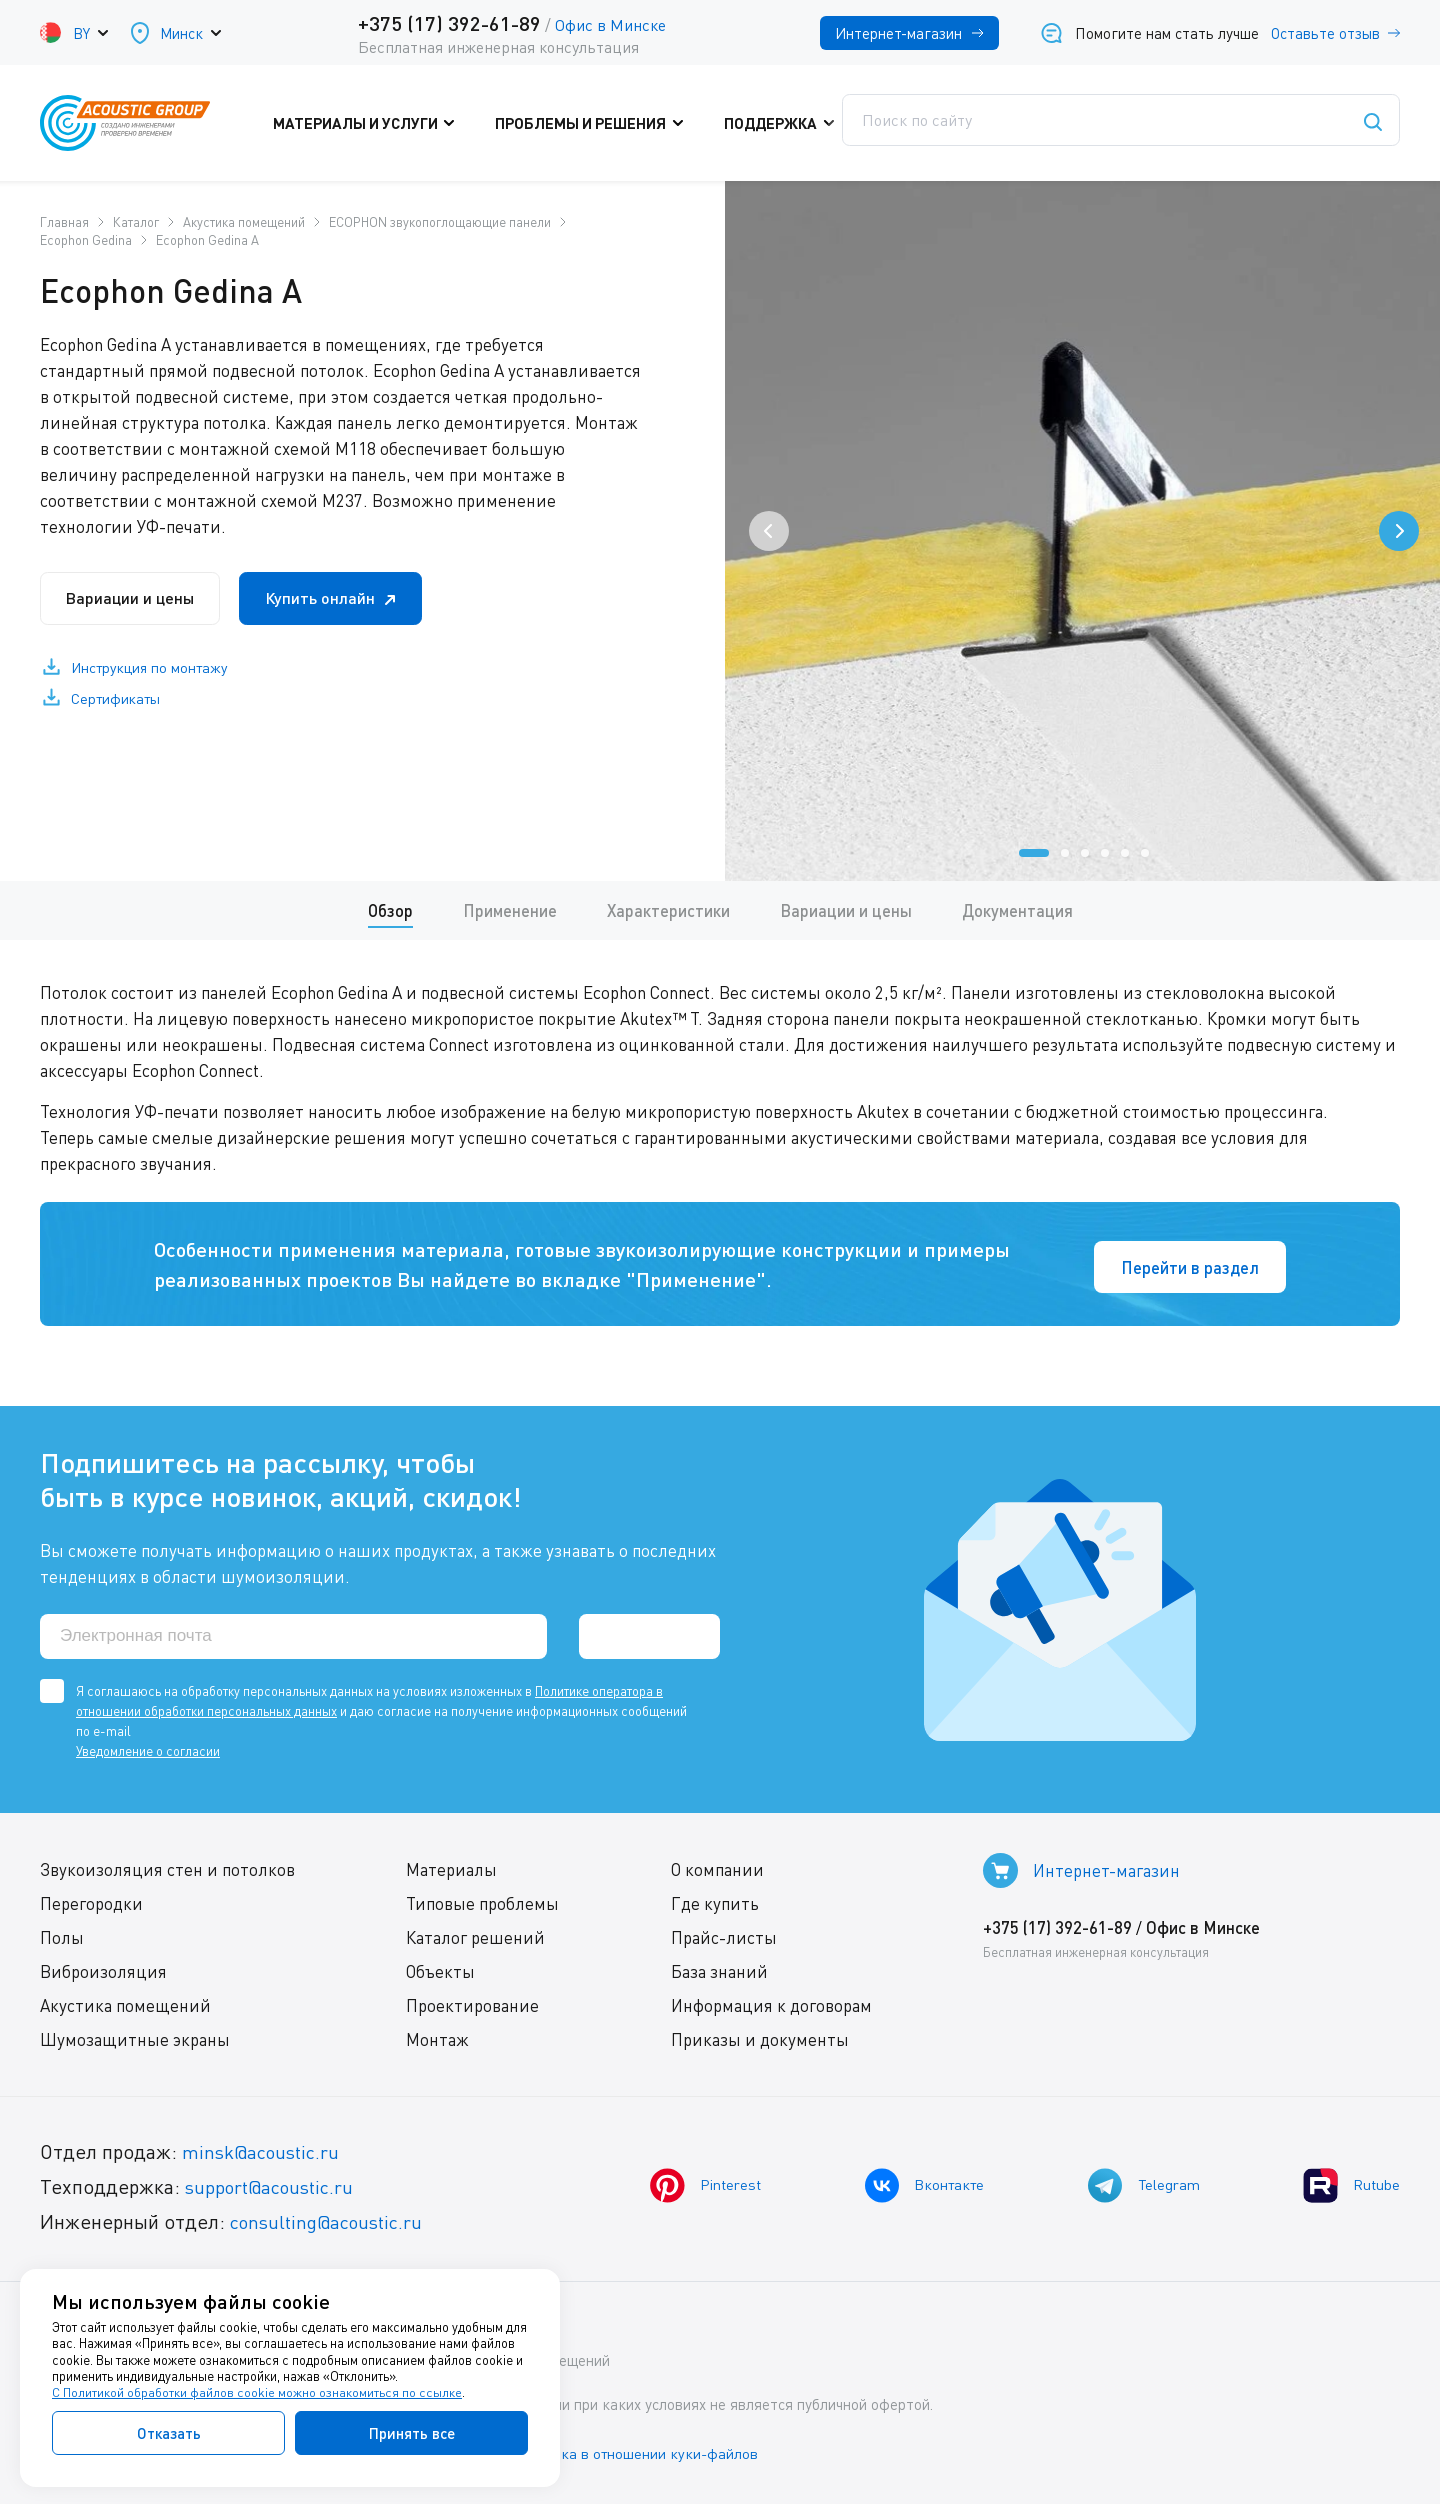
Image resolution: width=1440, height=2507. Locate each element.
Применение (508, 911)
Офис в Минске (610, 25)
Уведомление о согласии (148, 1756)
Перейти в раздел (1184, 1266)
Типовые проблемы (482, 1908)
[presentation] (769, 531)
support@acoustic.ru (275, 2191)
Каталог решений (475, 1942)
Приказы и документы (760, 2044)
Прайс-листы (724, 1942)
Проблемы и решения (600, 123)
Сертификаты (120, 703)
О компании (717, 1874)
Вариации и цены (139, 599)
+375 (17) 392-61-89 (449, 23)
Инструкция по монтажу (155, 671)
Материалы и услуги (385, 123)
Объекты (440, 1976)
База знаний (719, 1976)
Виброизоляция (103, 1976)
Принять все (412, 2433)
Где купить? (920, 123)
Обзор (387, 911)
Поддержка (779, 123)
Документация (1019, 911)
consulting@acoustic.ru (333, 2226)
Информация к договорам (771, 2010)
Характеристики (668, 911)
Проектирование (472, 2010)
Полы (62, 1942)
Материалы (451, 1874)
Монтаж (437, 2044)
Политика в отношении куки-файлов (649, 2456)
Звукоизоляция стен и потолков (167, 1874)
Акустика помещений (125, 2010)
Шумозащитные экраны (135, 2044)
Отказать (169, 2433)
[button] (1034, 853)
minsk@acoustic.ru (265, 2156)
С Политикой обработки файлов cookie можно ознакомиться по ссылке (257, 2393)
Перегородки (91, 1908)
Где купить (715, 1908)
